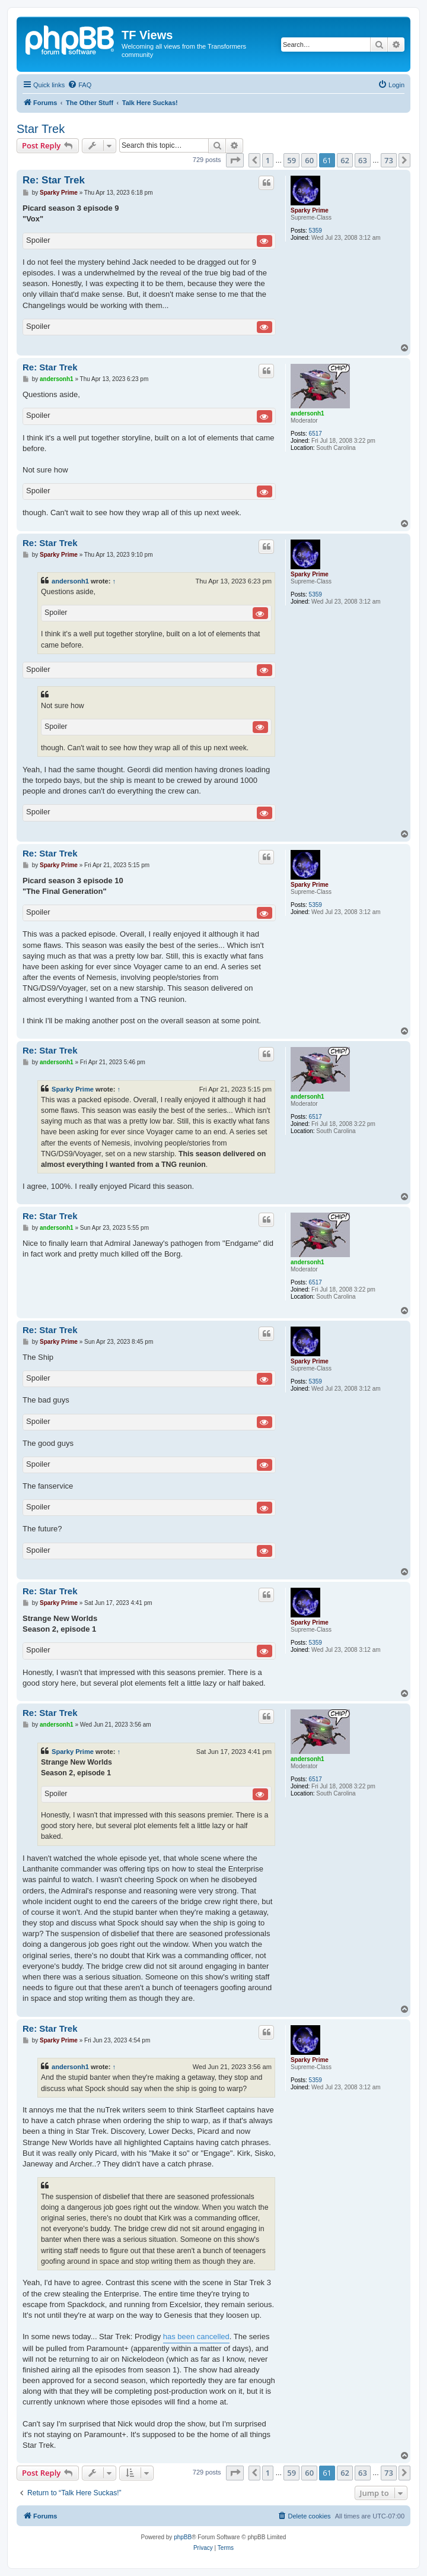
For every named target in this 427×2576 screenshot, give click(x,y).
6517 (315, 433)
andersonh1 (307, 413)
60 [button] (309, 160)
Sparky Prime (310, 210)
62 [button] (344, 160)
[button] (235, 160)
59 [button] (291, 160)
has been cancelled (196, 2336)
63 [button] (362, 160)
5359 (315, 230)
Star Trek (41, 128)
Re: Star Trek (54, 180)
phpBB (183, 2537)
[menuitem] (79, 85)
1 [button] (268, 160)
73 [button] (388, 160)
